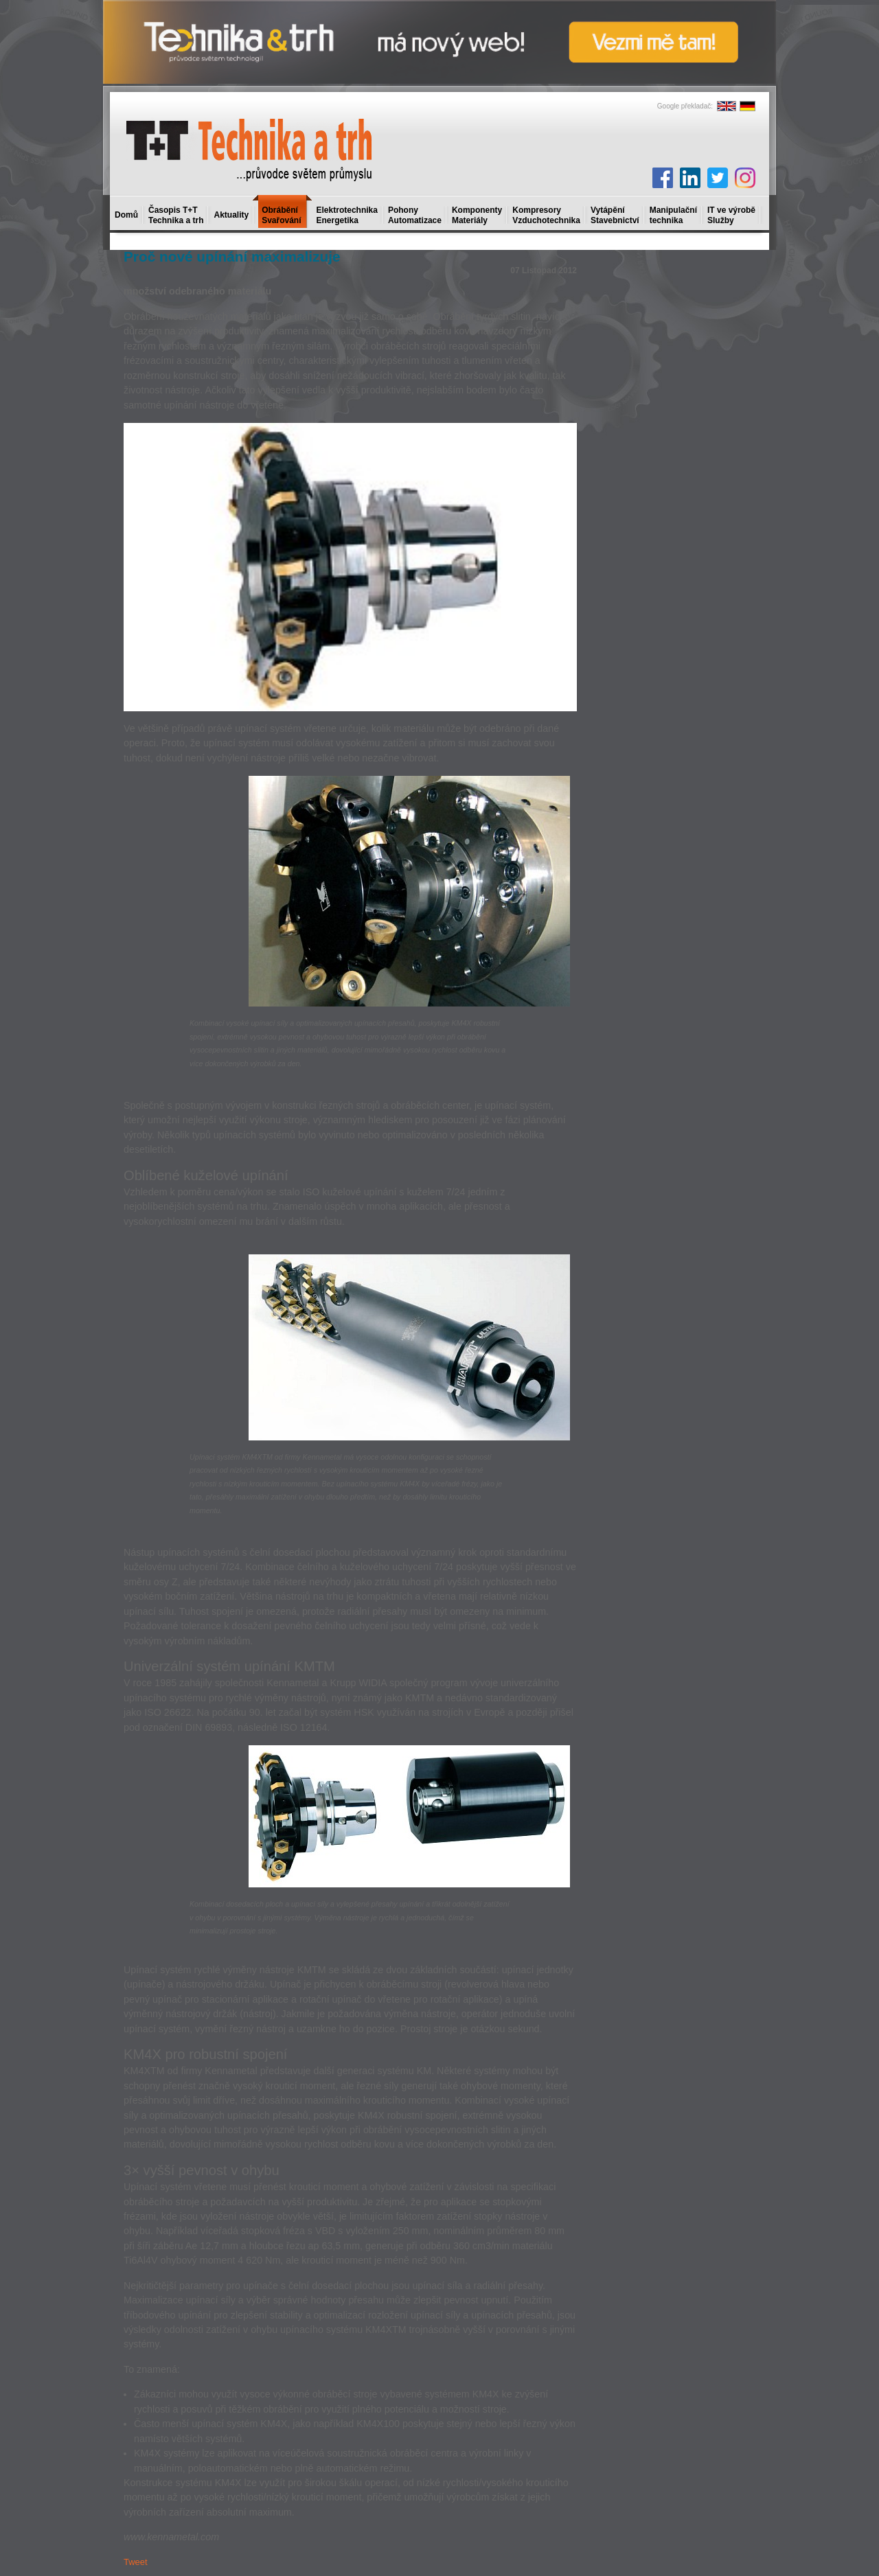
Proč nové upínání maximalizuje (232, 256)
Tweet (136, 2562)
